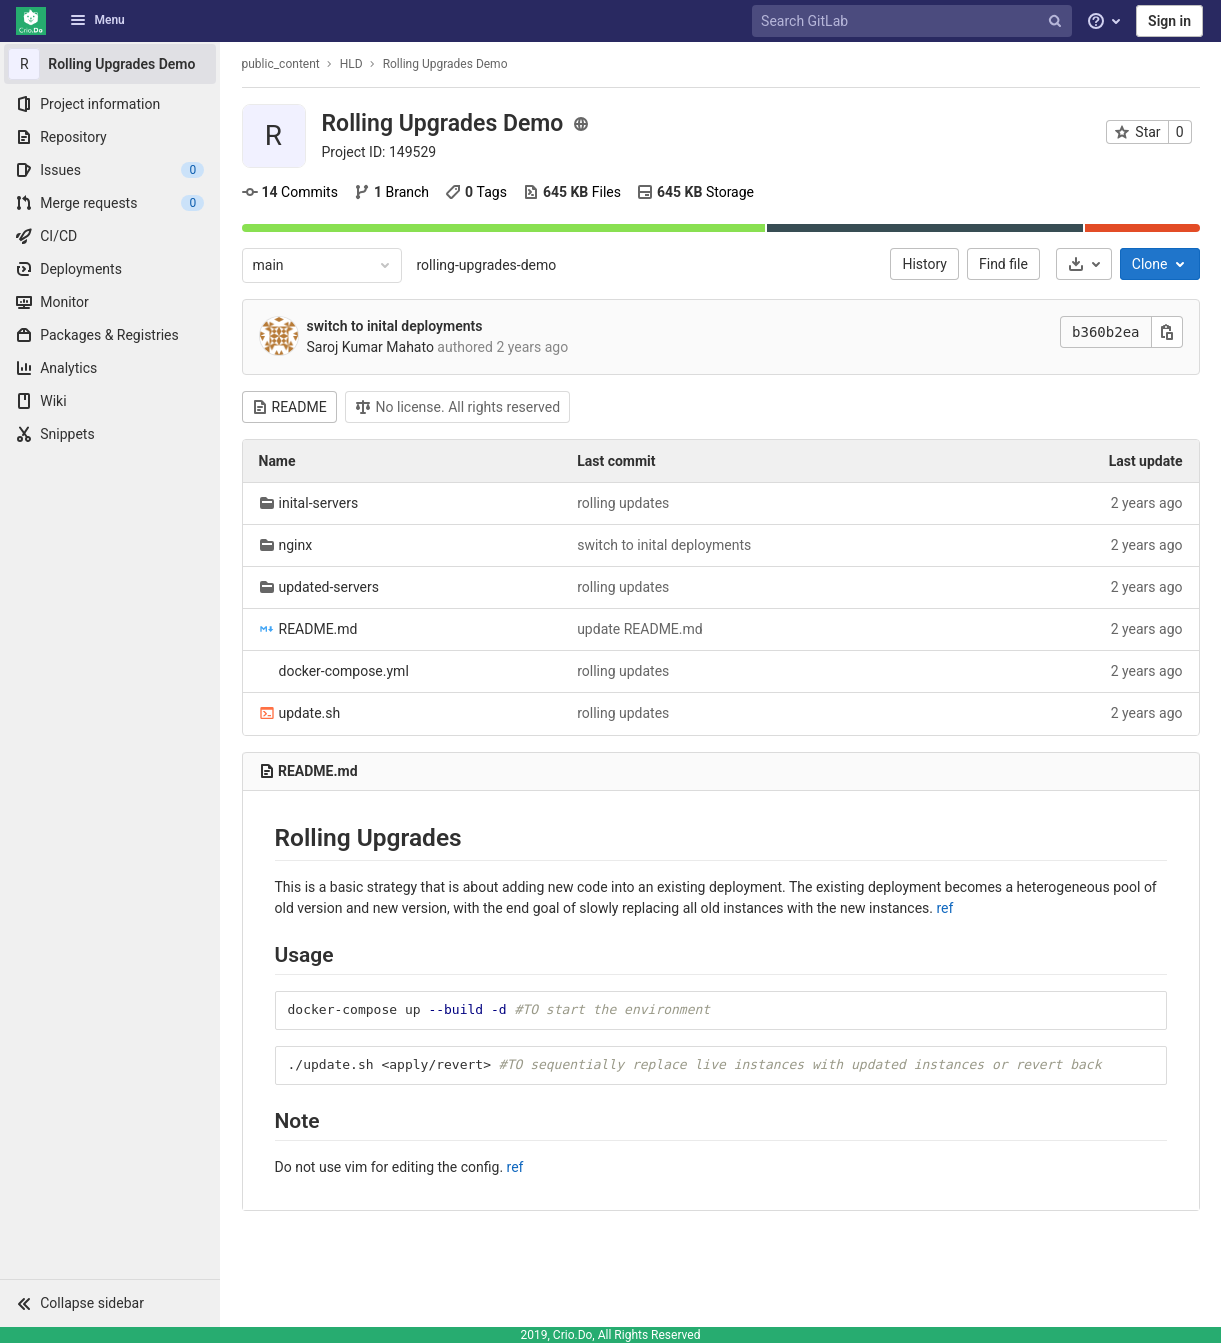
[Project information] (110, 104)
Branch (391, 192)
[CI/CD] (110, 236)
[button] (110, 1303)
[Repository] (110, 137)
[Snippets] (110, 434)
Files (572, 192)
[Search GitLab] (914, 21)
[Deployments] (110, 269)
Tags (476, 192)
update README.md (640, 629)
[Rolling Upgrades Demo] (110, 64)
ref (945, 908)
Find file (1003, 264)
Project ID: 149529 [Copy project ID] (379, 152)
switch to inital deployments (395, 326)
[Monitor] (110, 302)
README (289, 407)
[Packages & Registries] (110, 335)
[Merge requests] (110, 203)
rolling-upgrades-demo (487, 265)
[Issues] (110, 170)
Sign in (1169, 21)
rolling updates (623, 503)
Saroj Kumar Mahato (370, 347)
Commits (290, 192)
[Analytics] (110, 368)
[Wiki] (110, 401)
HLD (351, 64)
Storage (695, 192)
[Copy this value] (1167, 332)
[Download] (1084, 264)
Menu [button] (97, 20)
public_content (281, 64)
